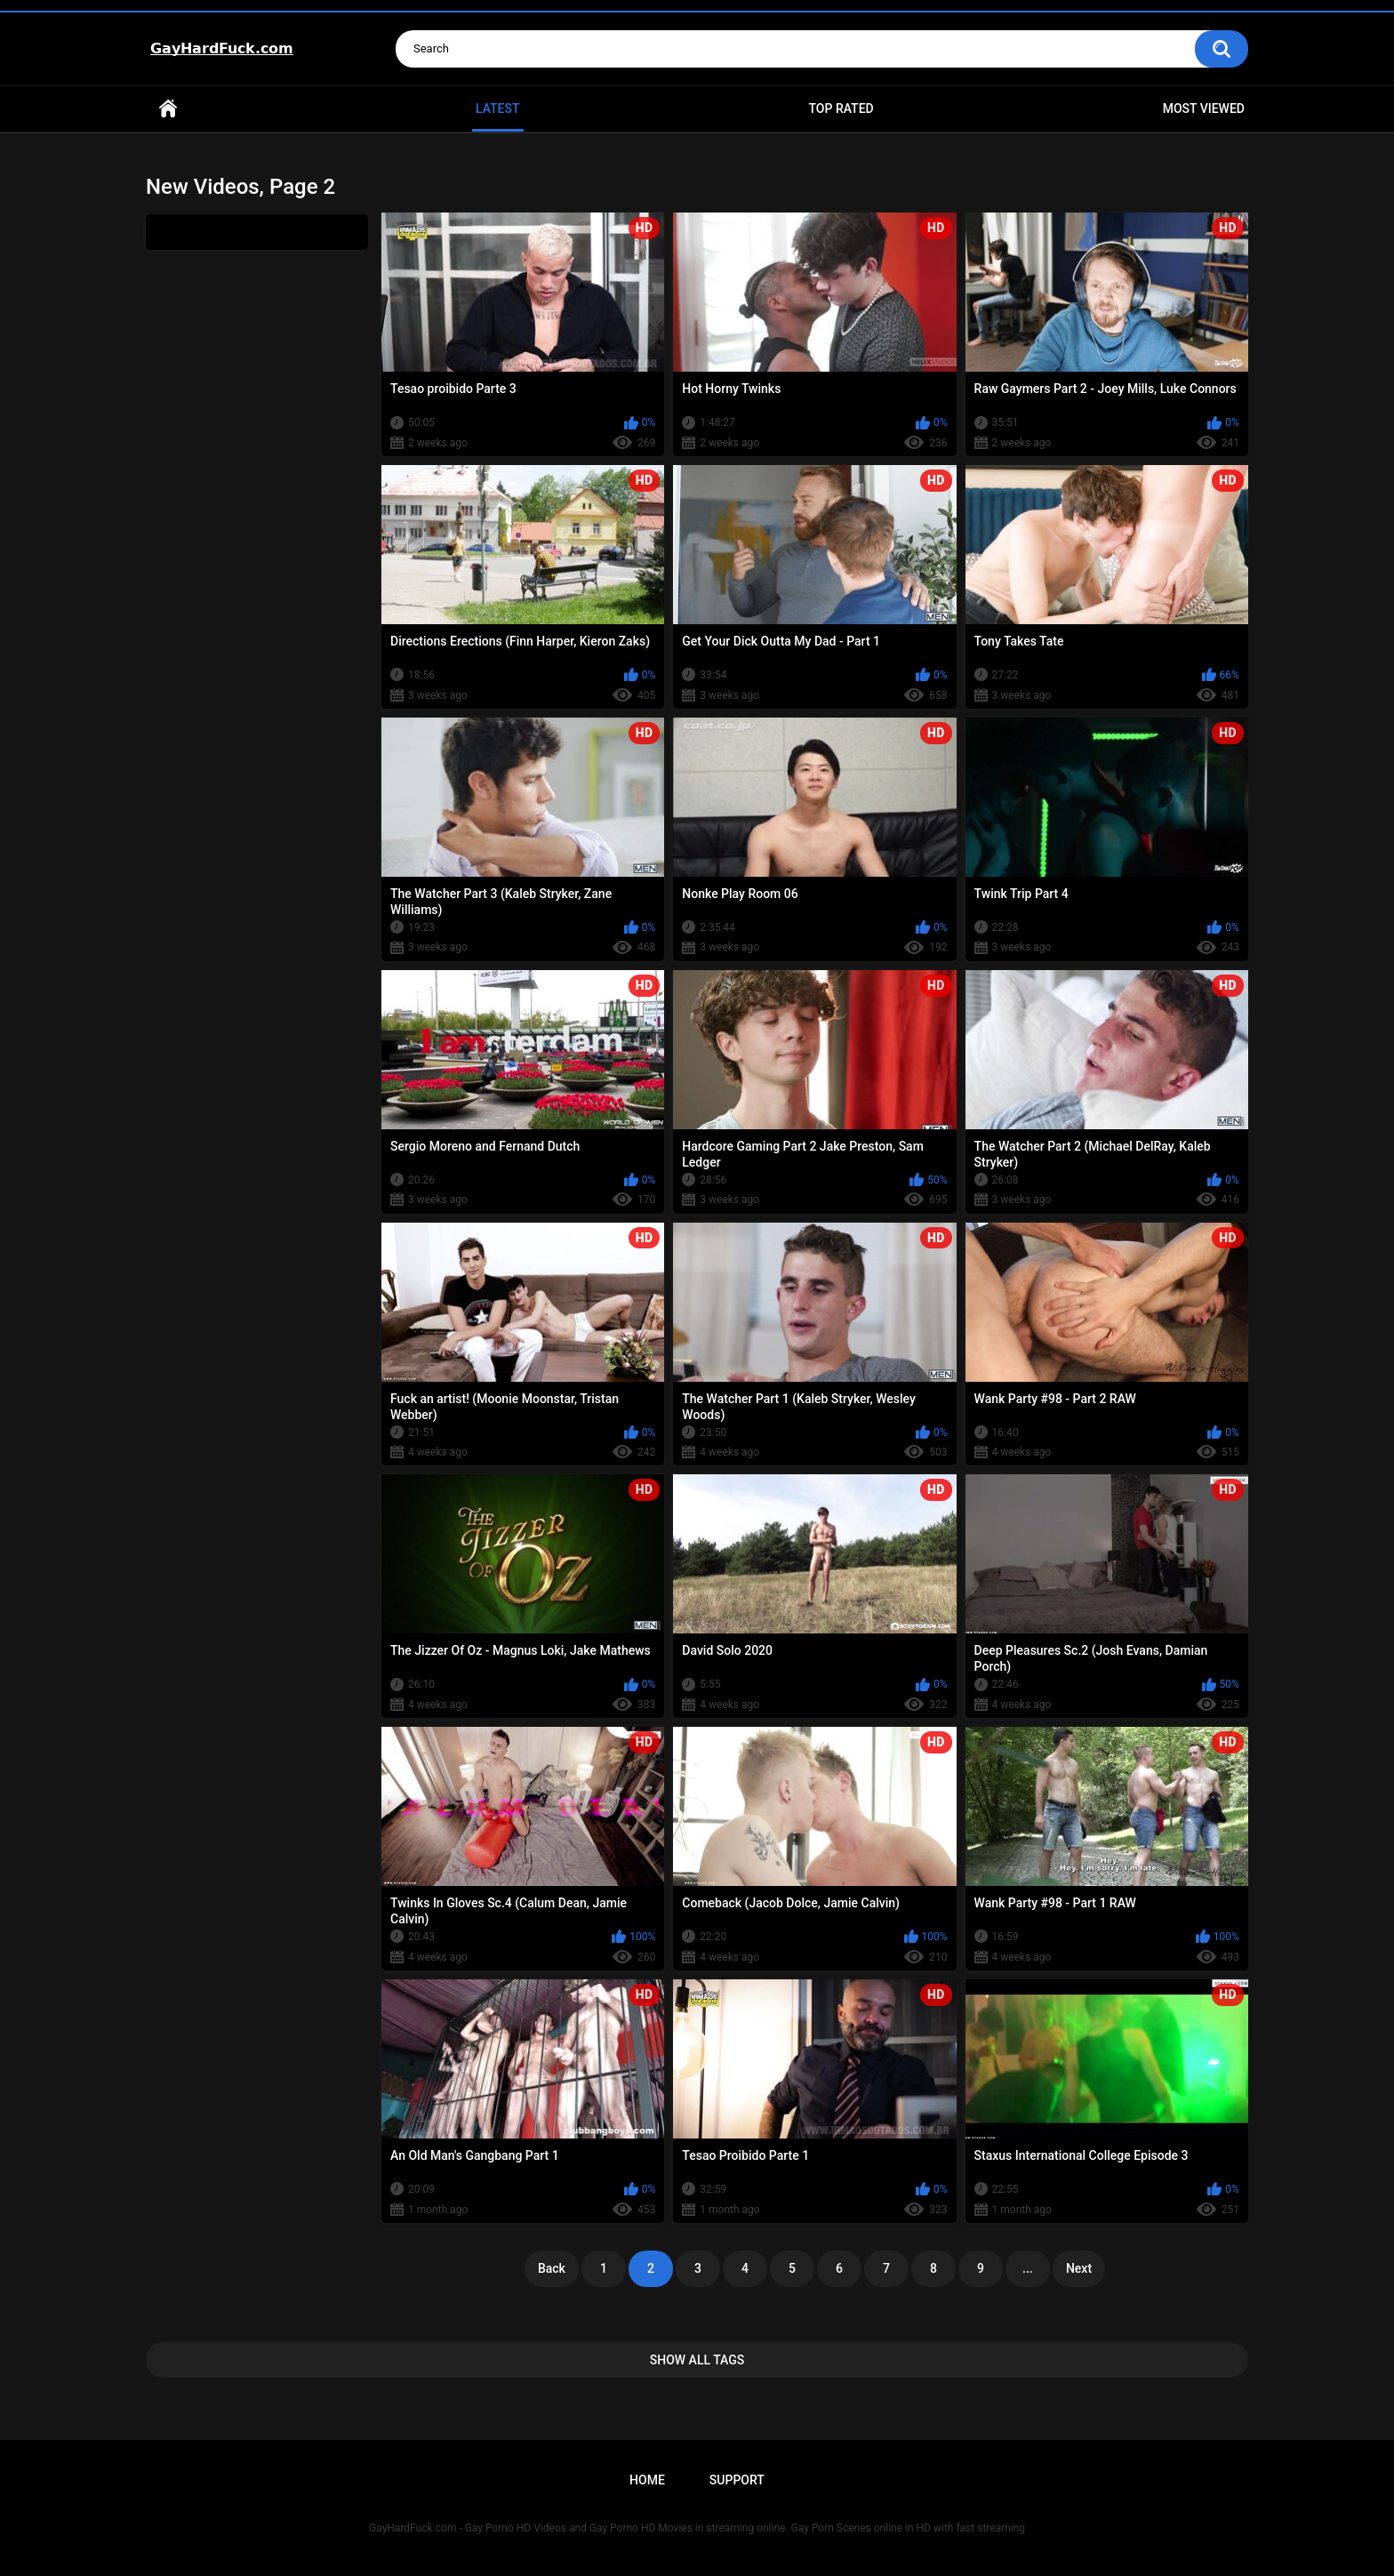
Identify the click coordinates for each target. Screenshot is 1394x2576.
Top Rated (840, 108)
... (1027, 2268)
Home (168, 109)
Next (1079, 2268)
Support (737, 2480)
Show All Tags (697, 2360)
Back (551, 2268)
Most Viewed (1204, 108)
